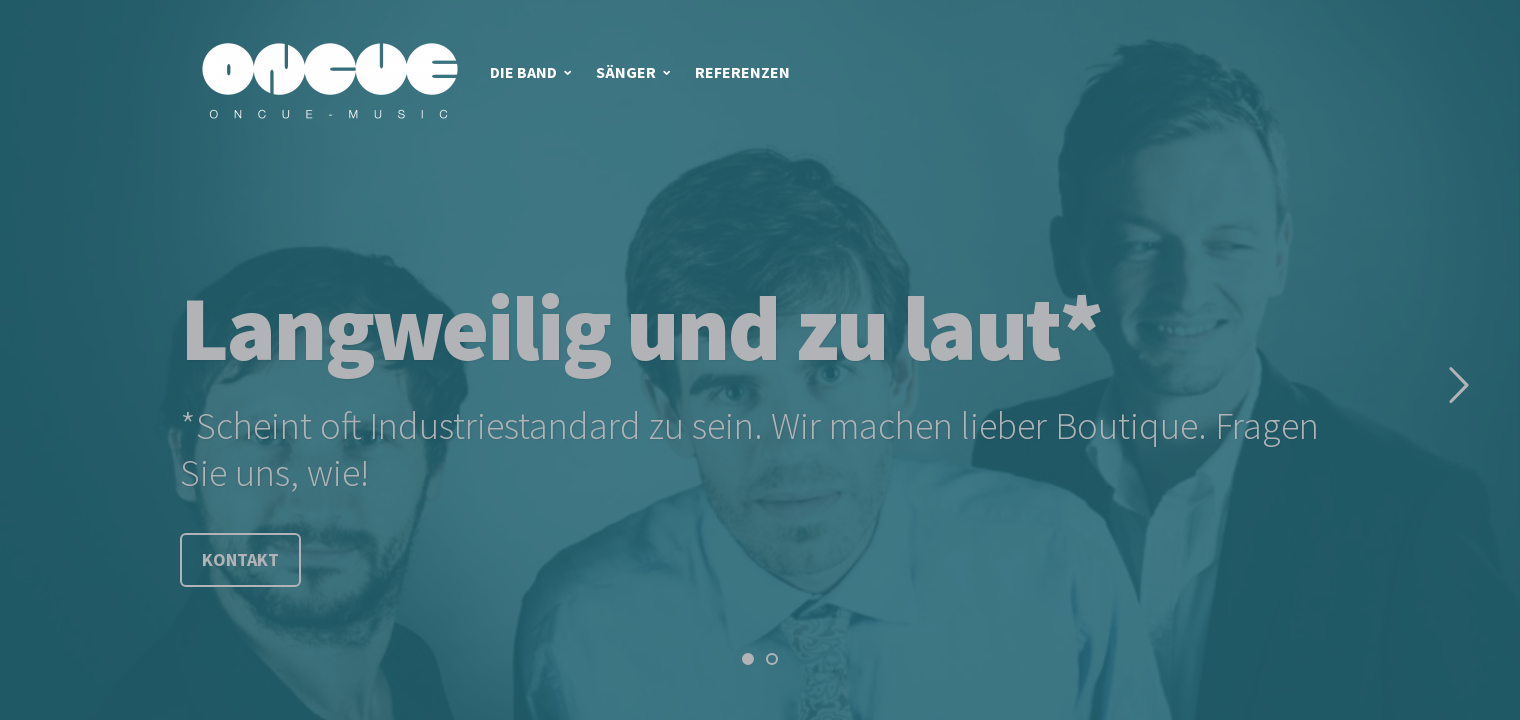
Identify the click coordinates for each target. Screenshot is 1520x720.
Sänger (626, 72)
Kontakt (240, 559)
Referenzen (742, 72)
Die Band (523, 72)
